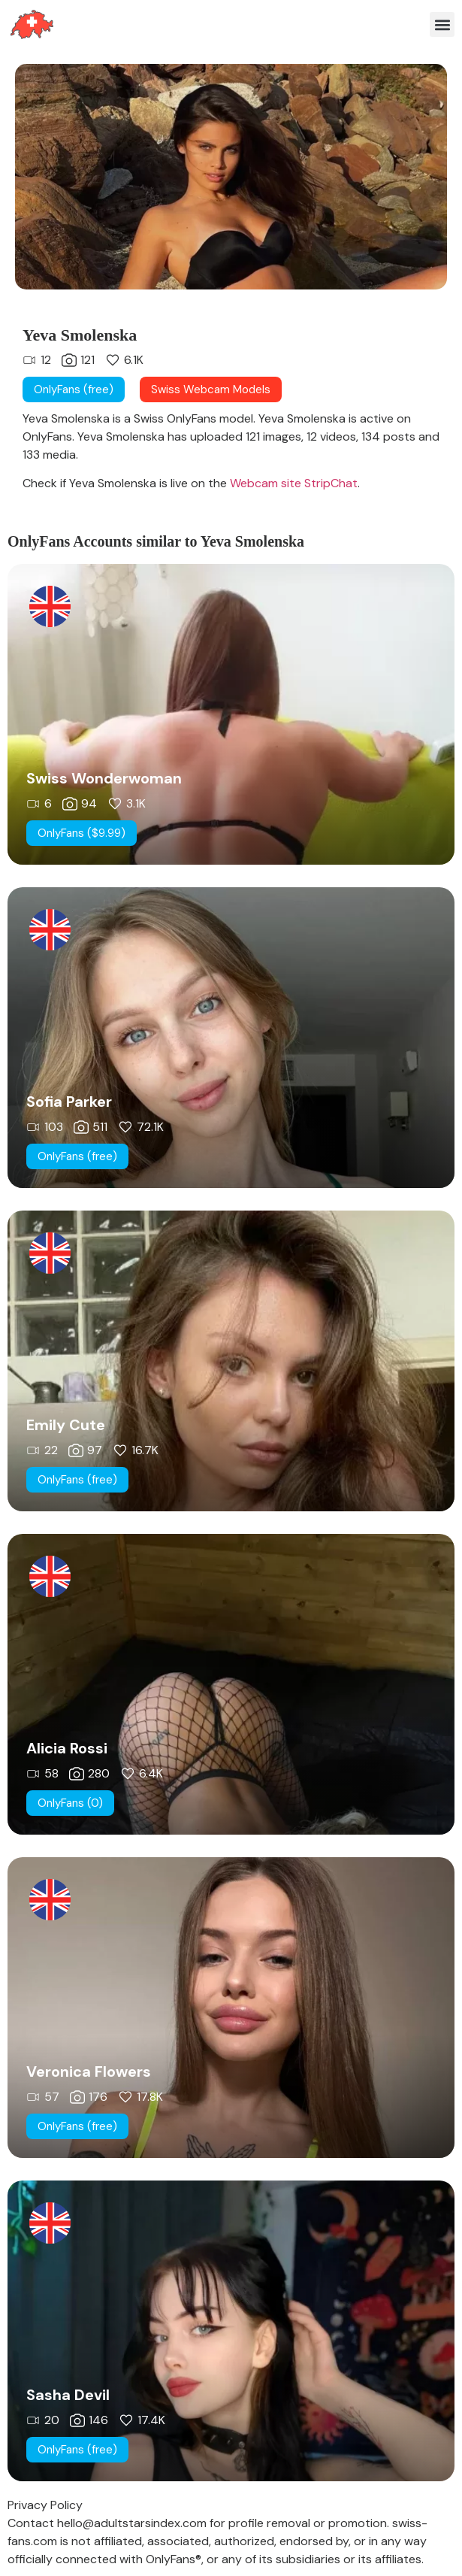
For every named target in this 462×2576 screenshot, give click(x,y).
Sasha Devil (68, 2395)
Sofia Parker (69, 1101)
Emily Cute (65, 1425)
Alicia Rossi (66, 1748)
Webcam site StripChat (292, 483)
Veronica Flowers (88, 2071)
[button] (442, 24)
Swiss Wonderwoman (104, 778)
